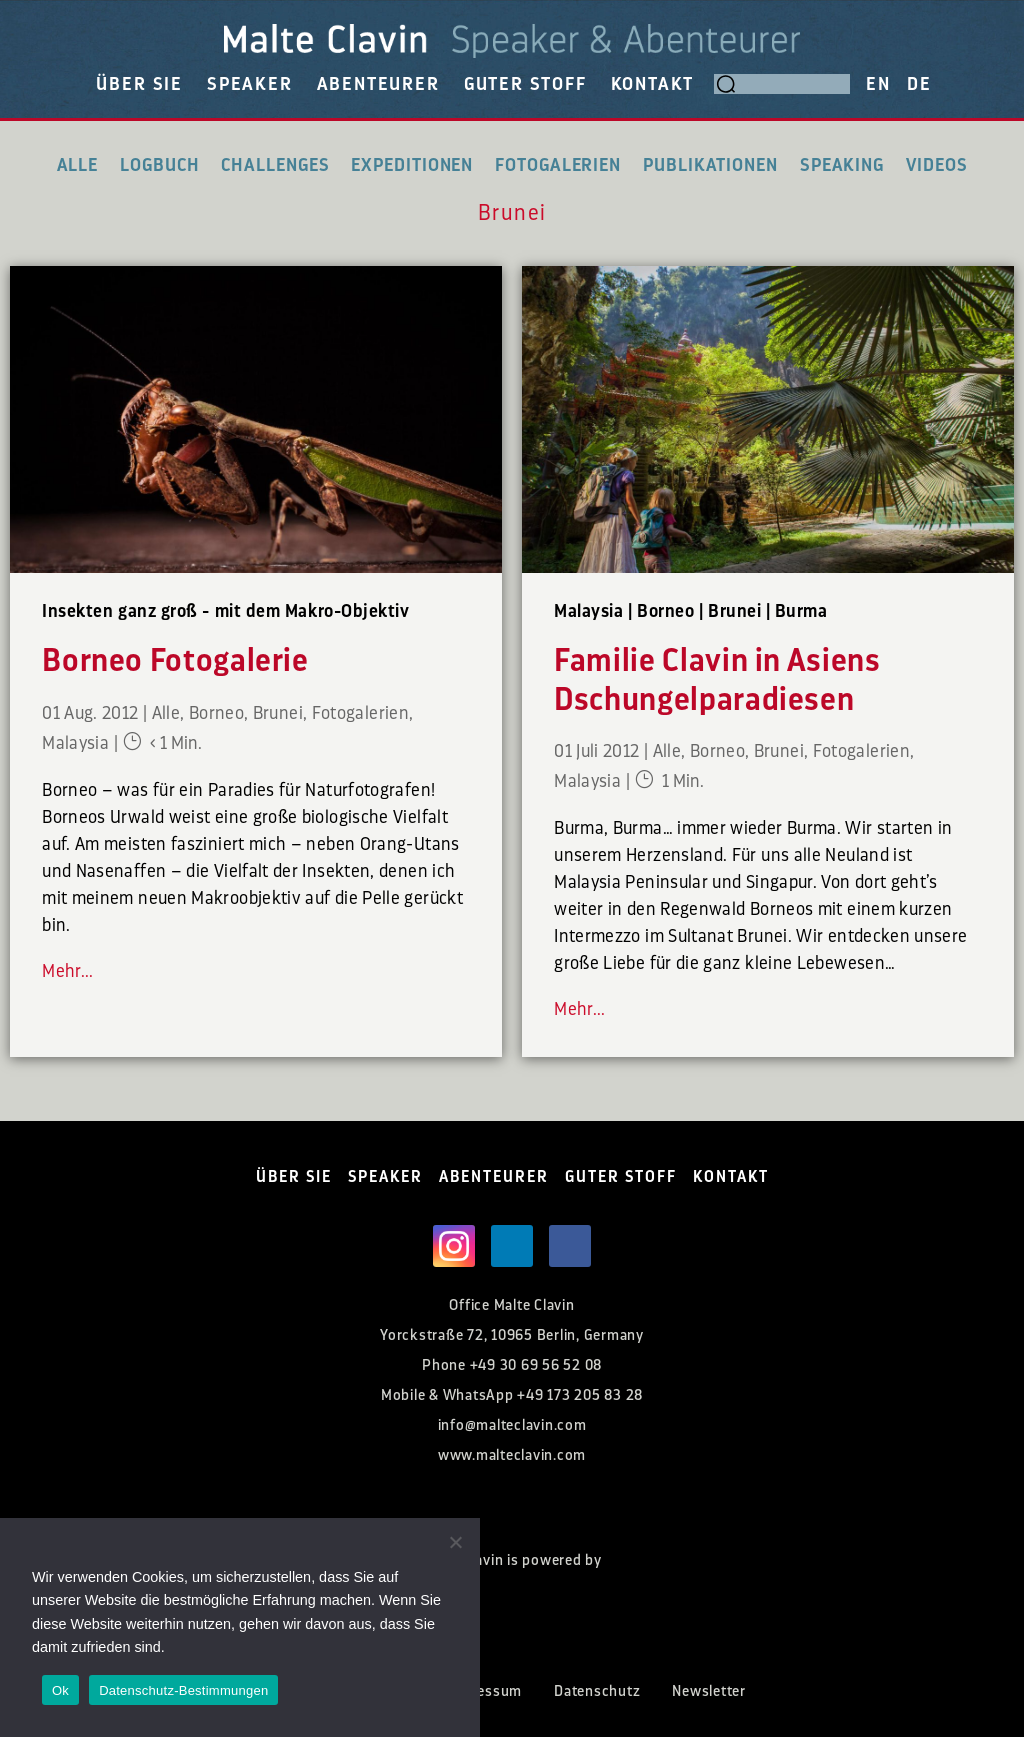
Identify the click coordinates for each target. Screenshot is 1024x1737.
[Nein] (455, 1542)
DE (919, 84)
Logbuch (159, 165)
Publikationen (710, 165)
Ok (60, 1690)
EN (878, 84)
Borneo (216, 713)
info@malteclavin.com (512, 1425)
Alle (78, 165)
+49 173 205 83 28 (580, 1395)
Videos (936, 165)
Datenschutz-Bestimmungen (183, 1690)
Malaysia (75, 743)
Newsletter (709, 1691)
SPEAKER (250, 84)
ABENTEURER (378, 84)
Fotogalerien (558, 165)
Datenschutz (597, 1691)
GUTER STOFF (525, 84)
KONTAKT (653, 84)
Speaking (842, 165)
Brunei (278, 713)
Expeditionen (412, 165)
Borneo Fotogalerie (175, 661)
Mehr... (68, 971)
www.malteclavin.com (512, 1455)
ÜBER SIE (139, 84)
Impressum (483, 1691)
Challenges (275, 165)
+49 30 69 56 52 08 (536, 1365)
